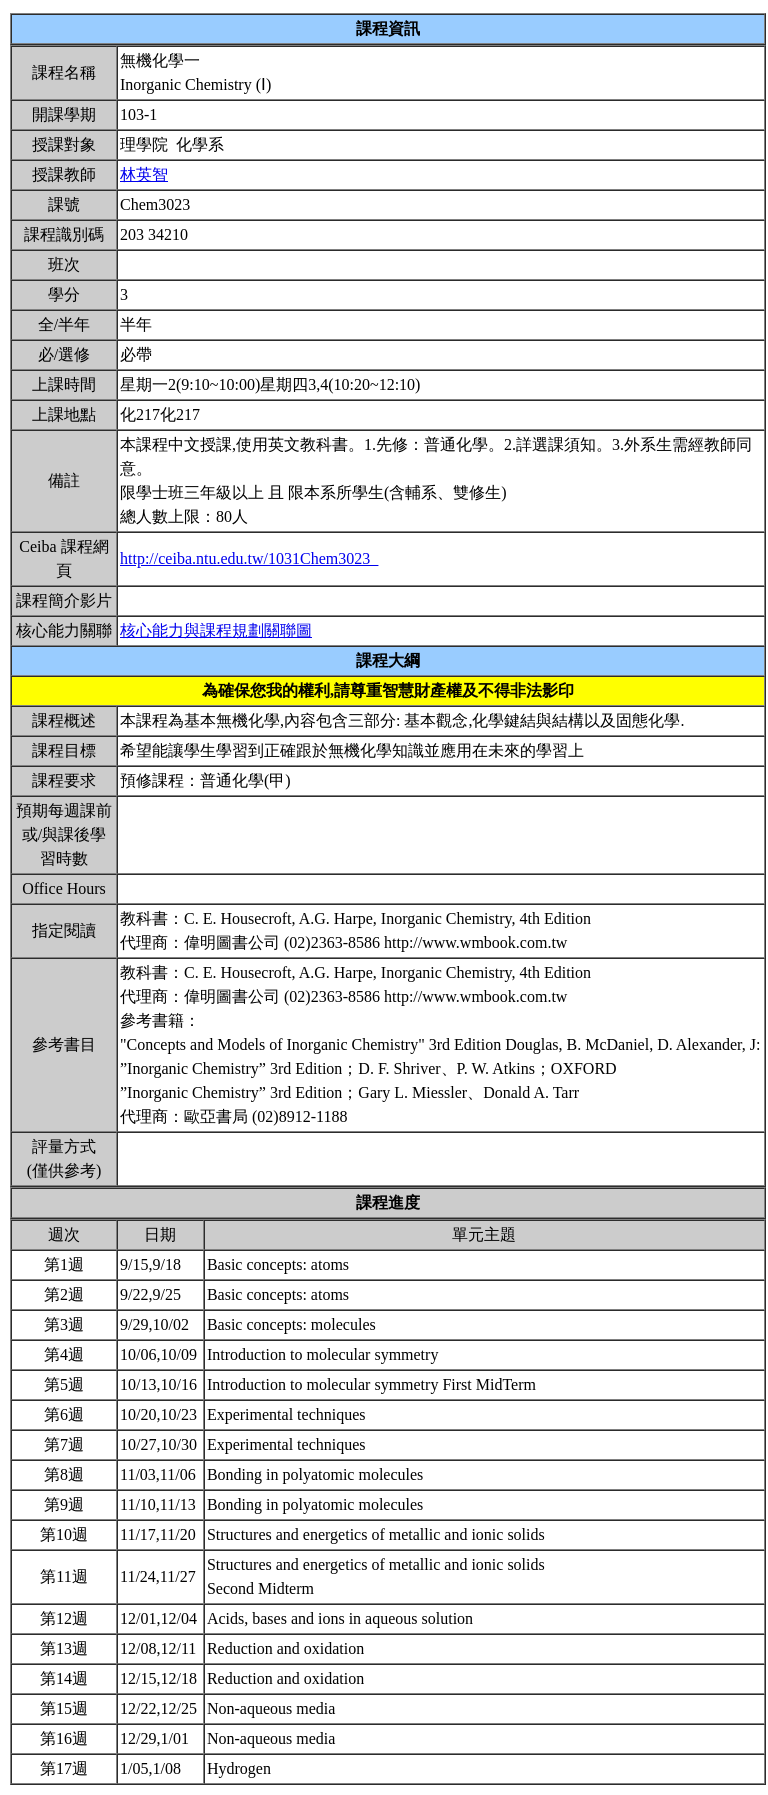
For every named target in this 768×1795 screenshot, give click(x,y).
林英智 (144, 174)
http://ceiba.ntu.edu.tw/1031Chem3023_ (249, 558)
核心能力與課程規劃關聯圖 (216, 630)
